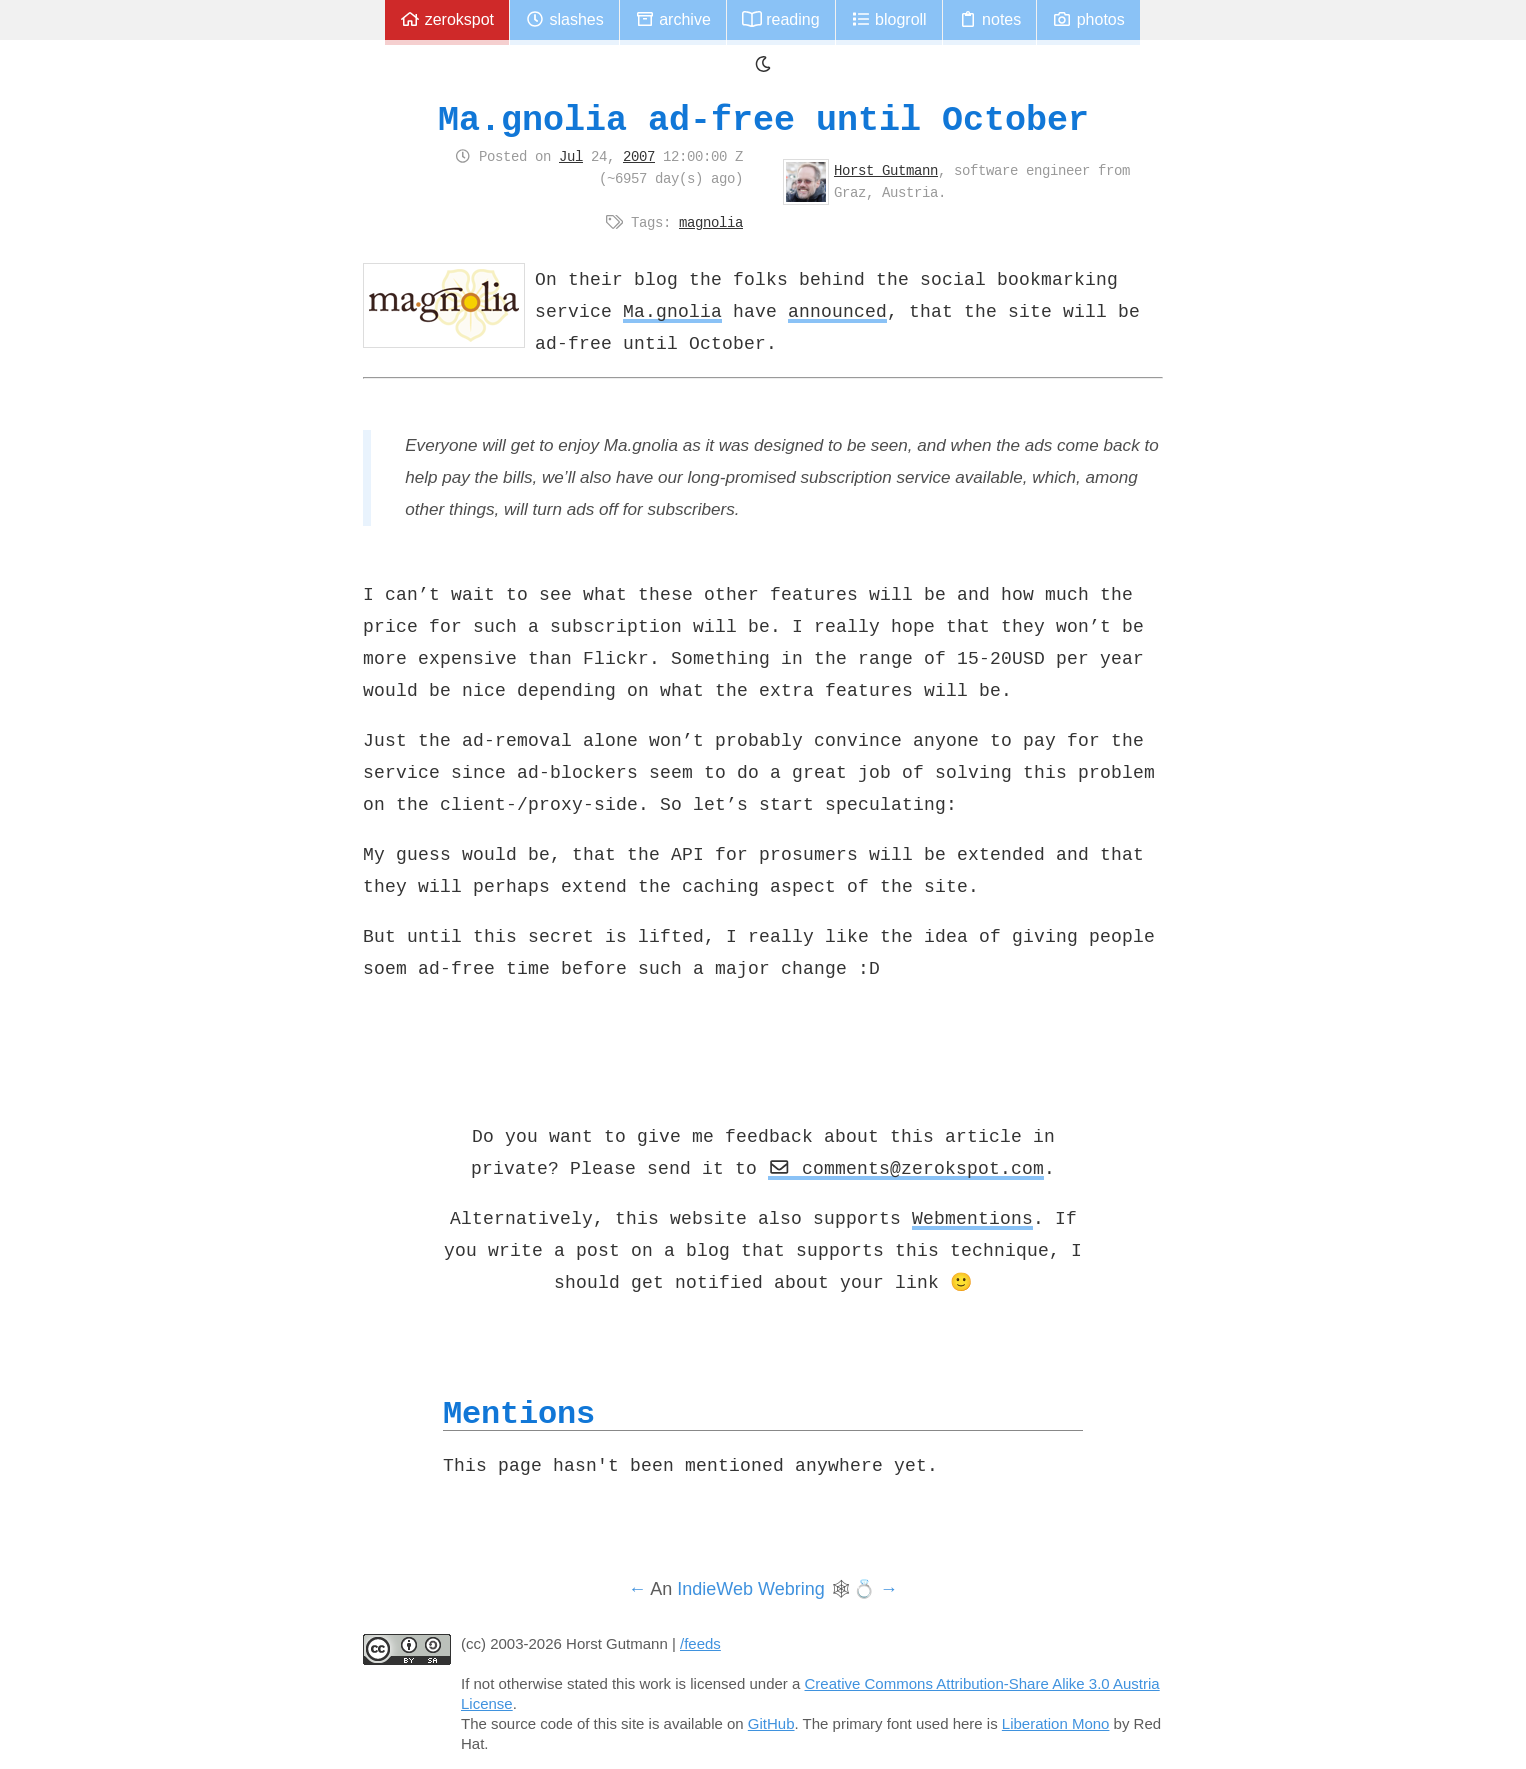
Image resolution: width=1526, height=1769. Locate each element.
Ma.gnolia (672, 311)
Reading (781, 19)
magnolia (711, 222)
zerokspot (447, 19)
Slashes (564, 19)
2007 (639, 156)
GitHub (771, 1723)
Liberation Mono (1056, 1723)
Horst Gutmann (886, 170)
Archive (673, 19)
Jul (571, 156)
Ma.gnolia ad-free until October (763, 119)
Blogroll (889, 19)
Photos (1088, 19)
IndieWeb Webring (750, 1589)
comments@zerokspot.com (906, 1168)
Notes (990, 19)
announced (837, 311)
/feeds (700, 1643)
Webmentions (972, 1218)
